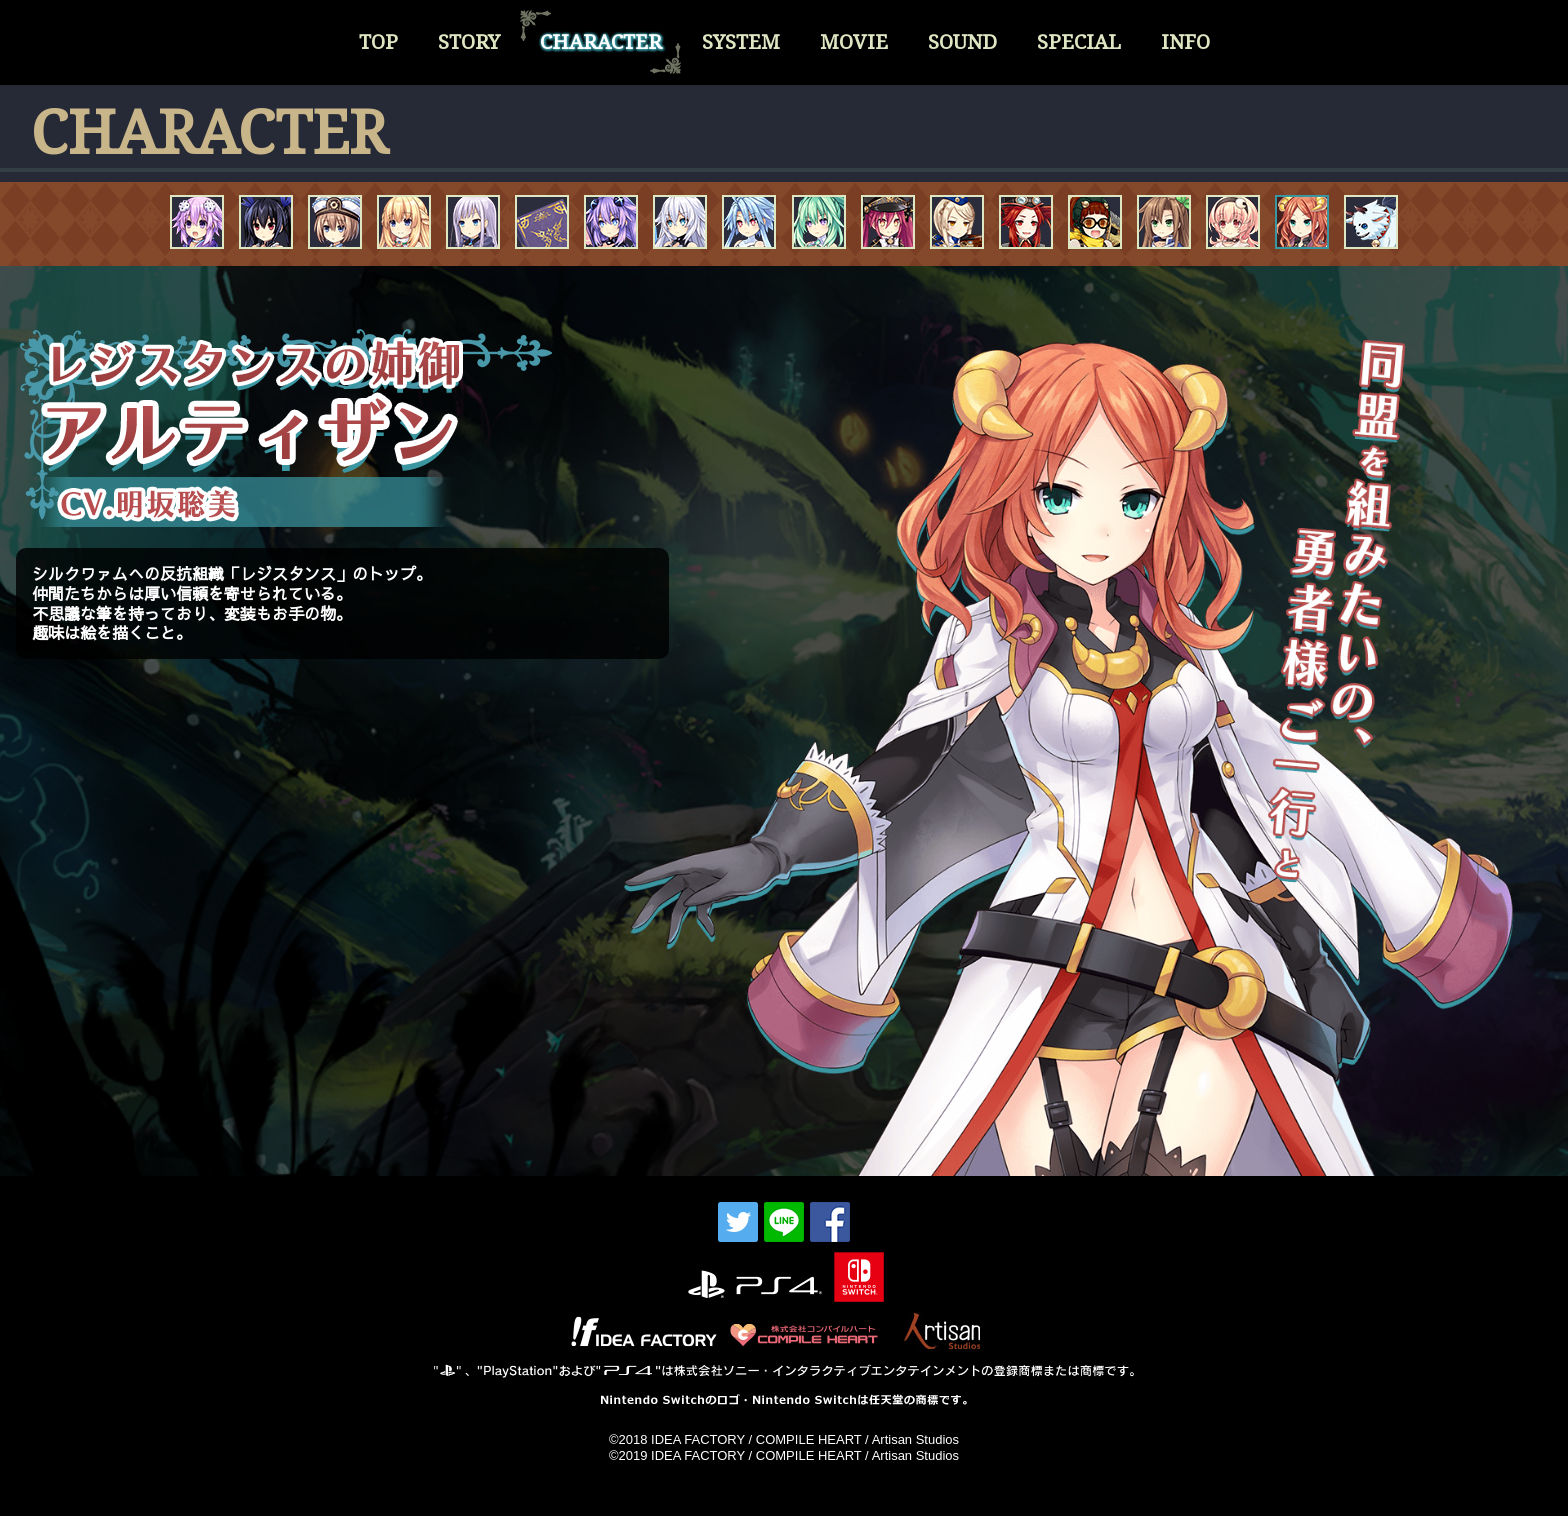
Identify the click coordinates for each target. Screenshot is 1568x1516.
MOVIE (854, 41)
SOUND (962, 41)
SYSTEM (741, 41)
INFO (1185, 41)
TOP (378, 41)
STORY (469, 41)
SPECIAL (1079, 41)
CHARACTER (601, 41)
